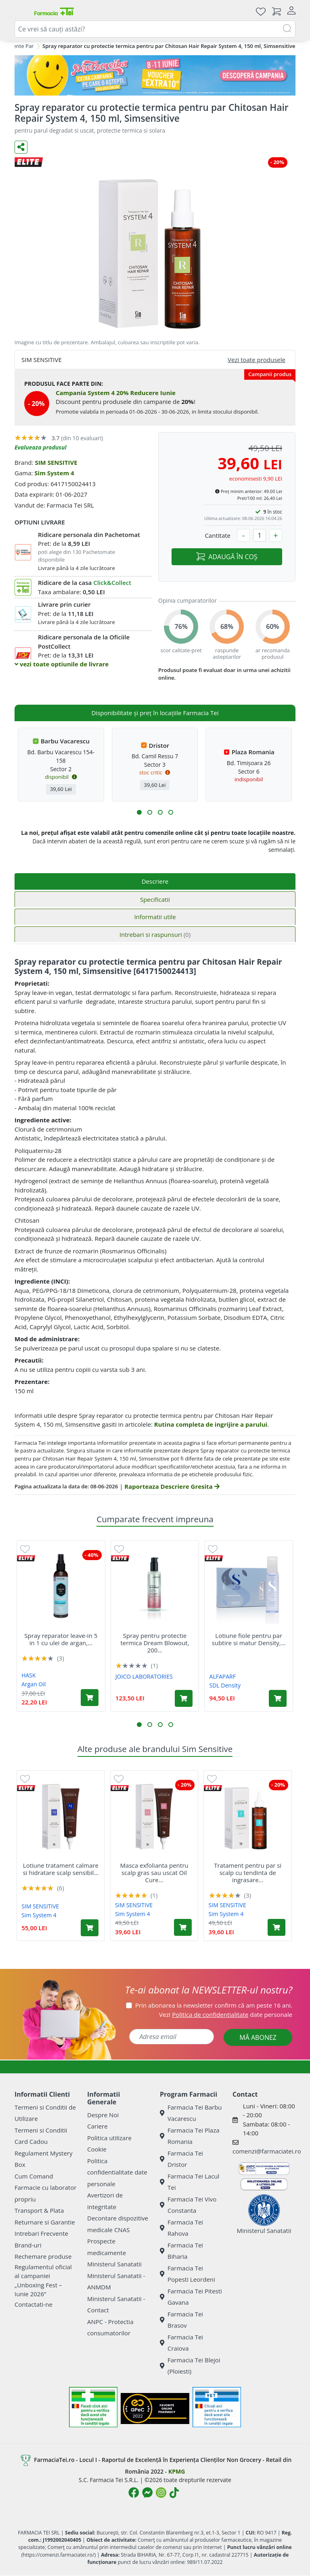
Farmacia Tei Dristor (181, 2159)
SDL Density (225, 1685)
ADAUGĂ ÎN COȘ (226, 556)
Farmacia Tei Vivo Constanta (188, 2205)
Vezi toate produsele (256, 360)
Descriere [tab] (155, 881)
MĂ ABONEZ (257, 2037)
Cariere (97, 2126)
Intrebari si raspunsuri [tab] (155, 934)
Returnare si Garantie (45, 2222)
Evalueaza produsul (41, 447)
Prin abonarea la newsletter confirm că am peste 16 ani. (213, 2005)
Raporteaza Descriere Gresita (171, 1486)
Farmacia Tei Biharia (181, 2251)
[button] (139, 812)
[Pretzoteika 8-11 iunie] (155, 75)
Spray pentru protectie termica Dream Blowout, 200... (154, 1643)
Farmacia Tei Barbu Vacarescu (191, 2113)
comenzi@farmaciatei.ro (266, 2151)
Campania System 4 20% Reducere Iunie (116, 393)
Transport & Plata (39, 2210)
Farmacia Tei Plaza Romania (190, 2136)
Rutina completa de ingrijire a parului (210, 1424)
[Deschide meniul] (21, 11)
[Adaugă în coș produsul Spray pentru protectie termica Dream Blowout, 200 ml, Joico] (184, 1698)
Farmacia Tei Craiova (181, 2343)
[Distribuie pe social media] (21, 147)
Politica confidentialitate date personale (117, 2172)
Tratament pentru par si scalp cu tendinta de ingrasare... (247, 1872)
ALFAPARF (222, 1676)
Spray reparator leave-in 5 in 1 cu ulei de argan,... (60, 1639)
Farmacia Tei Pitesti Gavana (191, 2297)
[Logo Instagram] (161, 2492)
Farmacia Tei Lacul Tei (189, 2182)
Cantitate (217, 535)
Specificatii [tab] (155, 899)
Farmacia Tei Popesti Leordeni (187, 2274)
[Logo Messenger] (147, 2492)
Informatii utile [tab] (155, 917)
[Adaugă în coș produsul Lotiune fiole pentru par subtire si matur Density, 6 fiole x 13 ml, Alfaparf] (278, 1698)
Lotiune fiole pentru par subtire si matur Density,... (249, 1639)
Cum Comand (34, 2176)
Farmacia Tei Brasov (181, 2320)
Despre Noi (103, 2115)
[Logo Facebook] (133, 2492)
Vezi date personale (225, 2014)
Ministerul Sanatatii (114, 2264)
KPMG (176, 2471)
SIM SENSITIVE (56, 462)
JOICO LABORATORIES (144, 1676)
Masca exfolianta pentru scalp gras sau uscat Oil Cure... (154, 1872)
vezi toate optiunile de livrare (62, 664)
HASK (28, 1675)
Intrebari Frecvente (41, 2233)
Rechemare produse (43, 2256)
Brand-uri (28, 2245)
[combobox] (155, 29)
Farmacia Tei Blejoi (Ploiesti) (190, 2366)
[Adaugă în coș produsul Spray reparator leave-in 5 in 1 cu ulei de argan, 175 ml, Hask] (89, 1697)
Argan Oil (33, 1684)
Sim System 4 (54, 473)
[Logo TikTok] (174, 2492)
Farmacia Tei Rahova (181, 2228)
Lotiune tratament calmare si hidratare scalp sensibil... (60, 1869)
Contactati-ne (33, 2304)
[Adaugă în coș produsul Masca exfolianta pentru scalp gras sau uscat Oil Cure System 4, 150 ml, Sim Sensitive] (183, 1927)
